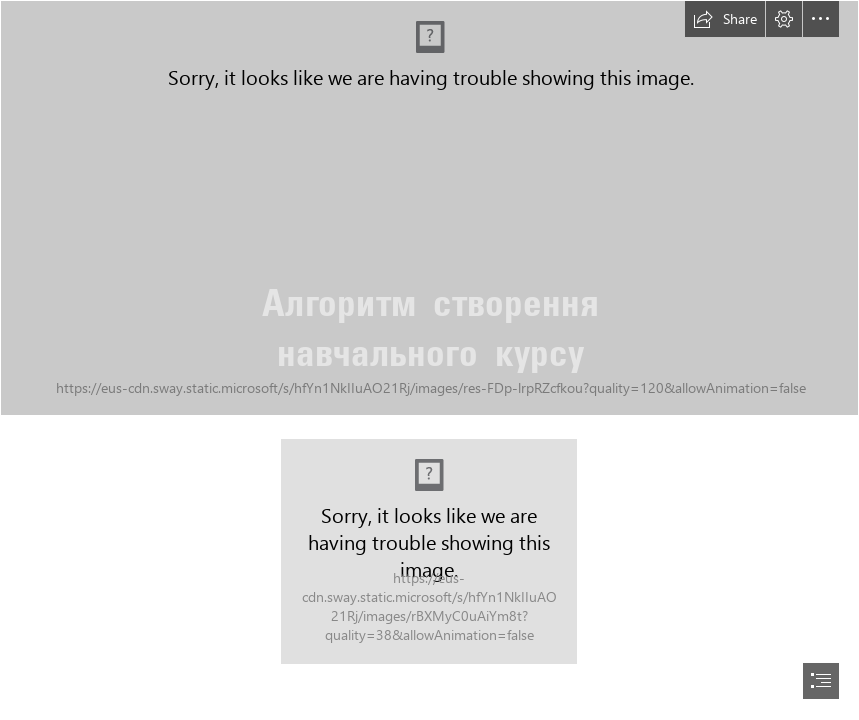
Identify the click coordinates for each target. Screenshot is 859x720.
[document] (429, 360)
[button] (725, 19)
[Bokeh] (429, 208)
